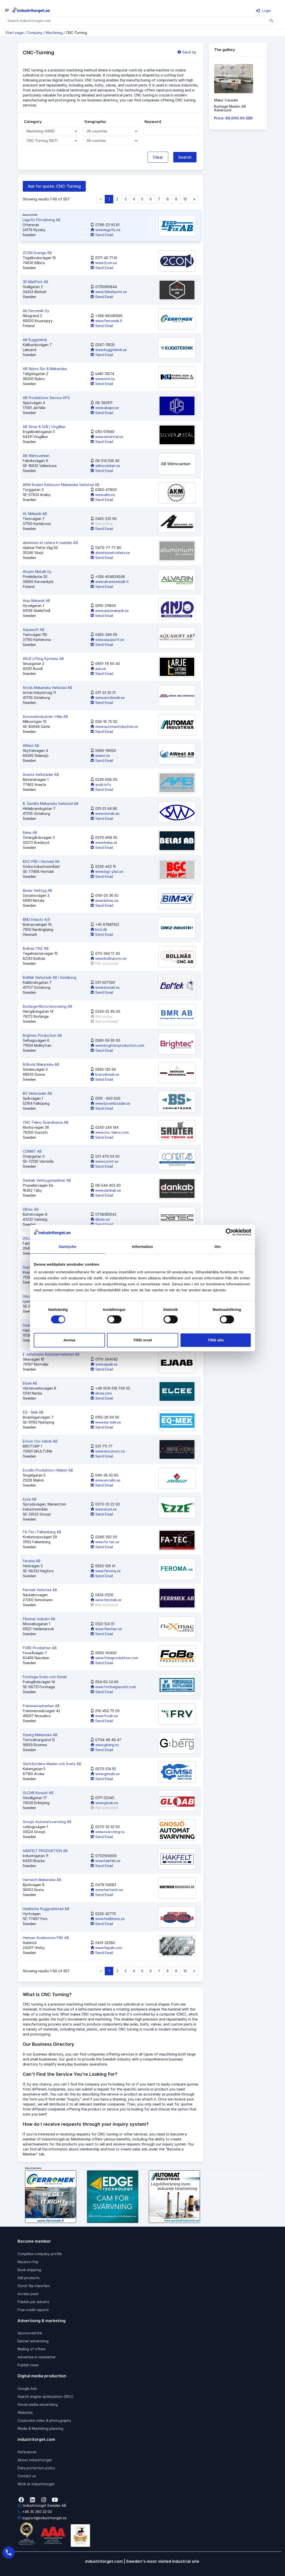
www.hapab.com (106, 1948)
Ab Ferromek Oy (36, 311)
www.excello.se (105, 1480)
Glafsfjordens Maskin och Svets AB (52, 1764)
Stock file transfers (34, 2286)
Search (185, 157)
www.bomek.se (105, 987)
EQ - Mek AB (33, 1412)
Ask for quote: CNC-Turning (54, 186)
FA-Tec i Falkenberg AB (42, 1532)
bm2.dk (98, 929)
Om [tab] (217, 1246)
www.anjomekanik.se (109, 610)
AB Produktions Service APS (46, 398)
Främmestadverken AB (41, 1706)
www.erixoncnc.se (107, 1451)
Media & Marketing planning (40, 2428)
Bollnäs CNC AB (36, 948)
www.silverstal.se (106, 437)
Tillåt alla (216, 1340)
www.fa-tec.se (104, 1542)
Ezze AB (29, 1499)
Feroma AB (31, 1561)
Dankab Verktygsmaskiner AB (47, 1180)
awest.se (100, 755)
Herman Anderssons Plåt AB (46, 1938)
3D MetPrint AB (35, 282)
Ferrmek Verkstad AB (40, 1590)
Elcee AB (30, 1383)
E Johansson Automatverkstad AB (51, 1354)
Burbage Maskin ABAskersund (230, 108)
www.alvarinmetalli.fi (109, 581)
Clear (158, 157)
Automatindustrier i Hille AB (45, 716)
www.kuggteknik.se (108, 350)
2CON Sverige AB (37, 253)
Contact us (27, 2476)
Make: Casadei (226, 100)
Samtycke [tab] (67, 1246)
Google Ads (27, 2388)
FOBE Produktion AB (40, 1648)
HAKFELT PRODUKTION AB (45, 1851)
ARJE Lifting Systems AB (43, 658)
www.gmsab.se (105, 1774)
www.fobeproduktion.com (114, 1658)
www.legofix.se (105, 230)
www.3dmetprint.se (108, 292)
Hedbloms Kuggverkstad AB (46, 1909)
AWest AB (31, 745)
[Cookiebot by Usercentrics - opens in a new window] (229, 1232)
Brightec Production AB (42, 1035)
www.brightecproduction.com (117, 1045)
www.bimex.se (104, 900)
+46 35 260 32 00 (35, 2512)
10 (185, 199)
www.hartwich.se (106, 1890)
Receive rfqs (28, 2262)
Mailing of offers (32, 2349)
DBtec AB (31, 1209)
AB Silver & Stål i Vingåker (44, 427)
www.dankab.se (105, 1190)
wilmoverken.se (105, 466)
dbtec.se (100, 1219)
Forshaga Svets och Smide (45, 1677)
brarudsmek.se (104, 1074)
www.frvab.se (104, 1716)
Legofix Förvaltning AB (41, 220)
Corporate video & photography (44, 2420)
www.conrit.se (104, 1161)
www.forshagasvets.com (113, 1687)
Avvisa (70, 1340)
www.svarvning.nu (107, 1832)
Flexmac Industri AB (39, 1619)
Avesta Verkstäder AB (41, 774)
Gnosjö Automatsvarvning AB (47, 1822)
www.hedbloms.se (107, 1919)
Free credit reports (33, 2310)
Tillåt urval (142, 1340)
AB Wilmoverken (36, 456)
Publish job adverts (33, 2302)
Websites (25, 2412)
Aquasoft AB (33, 629)
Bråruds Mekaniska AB (41, 1064)
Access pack (28, 2294)
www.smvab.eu (105, 813)
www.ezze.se (103, 1509)
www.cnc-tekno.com (109, 1132)
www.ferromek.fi (106, 321)
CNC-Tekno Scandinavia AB (45, 1122)
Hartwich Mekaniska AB (42, 1880)
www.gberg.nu (104, 1745)
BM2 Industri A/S (36, 919)
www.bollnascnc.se (108, 958)
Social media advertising (38, 2404)
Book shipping (29, 2270)
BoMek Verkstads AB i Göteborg (49, 977)
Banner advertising (33, 2341)
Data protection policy (36, 2468)
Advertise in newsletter (37, 2357)
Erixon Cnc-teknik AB (40, 1441)
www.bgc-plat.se (106, 871)
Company (34, 32)
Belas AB (30, 832)
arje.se (98, 668)
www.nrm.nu (102, 379)
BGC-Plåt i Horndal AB (41, 861)
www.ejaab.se (104, 1364)
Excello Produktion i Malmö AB (48, 1470)
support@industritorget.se (42, 2518)
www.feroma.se (105, 1571)
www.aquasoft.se (107, 639)
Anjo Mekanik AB (36, 600)
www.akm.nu (102, 495)
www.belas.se (103, 842)
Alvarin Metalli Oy (37, 571)
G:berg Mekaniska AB (40, 1735)
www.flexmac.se (106, 1629)
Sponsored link (30, 2333)
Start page (15, 32)
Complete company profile (40, 2254)
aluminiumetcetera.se (110, 552)
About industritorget (35, 2460)
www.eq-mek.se (105, 1422)
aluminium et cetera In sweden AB (50, 542)
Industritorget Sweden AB (42, 2505)
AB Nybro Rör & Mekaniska (45, 369)
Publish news (28, 2365)
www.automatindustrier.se (114, 726)
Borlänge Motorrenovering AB (47, 1006)
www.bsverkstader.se (110, 1103)
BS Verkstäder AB (37, 1093)
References (27, 2452)
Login (263, 10)
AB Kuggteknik (35, 340)
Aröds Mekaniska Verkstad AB (47, 687)
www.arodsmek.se (107, 697)
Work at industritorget (36, 2484)
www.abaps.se (104, 408)
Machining (54, 32)
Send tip (187, 52)
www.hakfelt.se (105, 1861)
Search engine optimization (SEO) (46, 2396)
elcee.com (101, 1393)
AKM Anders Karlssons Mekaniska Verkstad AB (61, 485)
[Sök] (271, 20)
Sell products (29, 2278)
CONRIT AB (32, 1151)
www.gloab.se (104, 1803)
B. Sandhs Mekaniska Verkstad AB (50, 803)
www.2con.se (103, 263)
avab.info (100, 784)
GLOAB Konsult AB (38, 1793)
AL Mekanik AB (35, 514)
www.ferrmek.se (105, 1600)
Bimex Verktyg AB (37, 890)
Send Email (101, 235)
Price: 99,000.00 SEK (233, 118)
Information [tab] (142, 1246)
